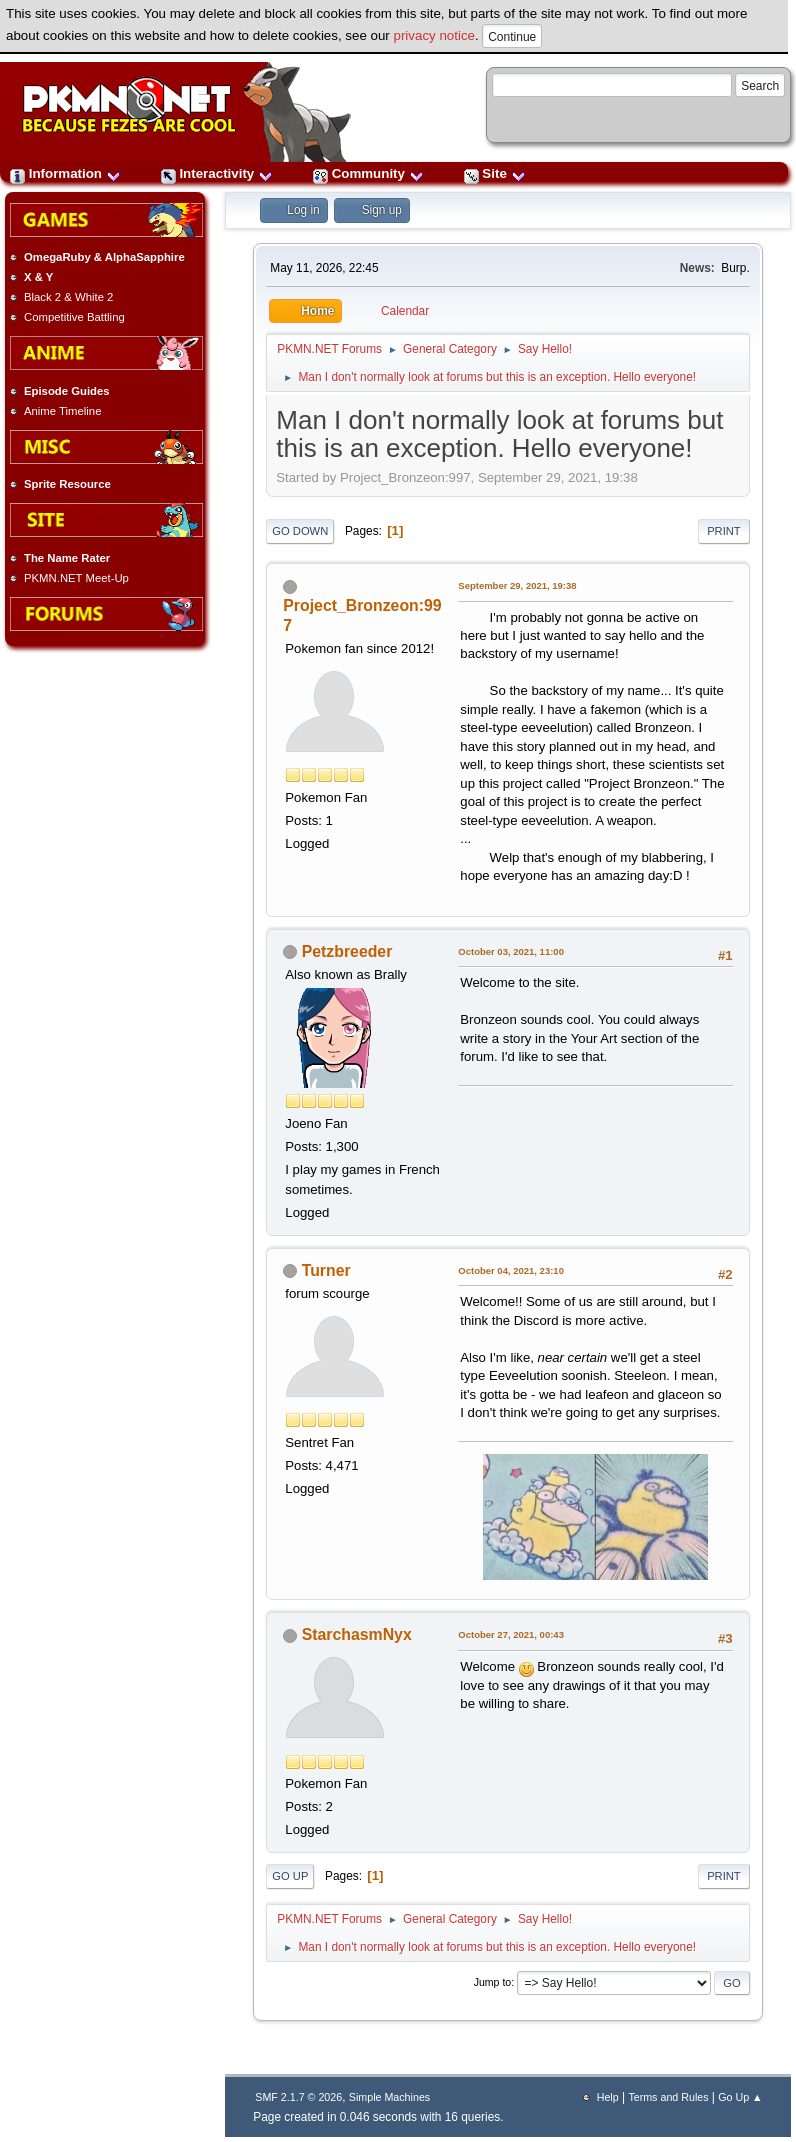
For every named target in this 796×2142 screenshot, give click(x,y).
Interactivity (217, 173)
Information (65, 173)
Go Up (290, 1876)
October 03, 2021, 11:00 (511, 951)
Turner (326, 1270)
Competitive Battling (74, 317)
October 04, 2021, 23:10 (511, 1270)
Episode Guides (67, 391)
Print (724, 531)
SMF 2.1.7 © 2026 (298, 2097)
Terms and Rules (668, 2097)
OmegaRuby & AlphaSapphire (104, 257)
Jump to (493, 1982)
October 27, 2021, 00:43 (511, 1634)
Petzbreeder (347, 951)
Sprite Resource (67, 484)
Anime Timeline (62, 411)
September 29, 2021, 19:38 (517, 585)
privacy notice (435, 35)
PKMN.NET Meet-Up (76, 578)
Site (495, 173)
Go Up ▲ (740, 2097)
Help (608, 2097)
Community (368, 173)
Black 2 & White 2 (68, 297)
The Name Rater (67, 558)
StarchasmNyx (357, 1634)
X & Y (38, 277)
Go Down (300, 531)
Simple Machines (389, 2097)
